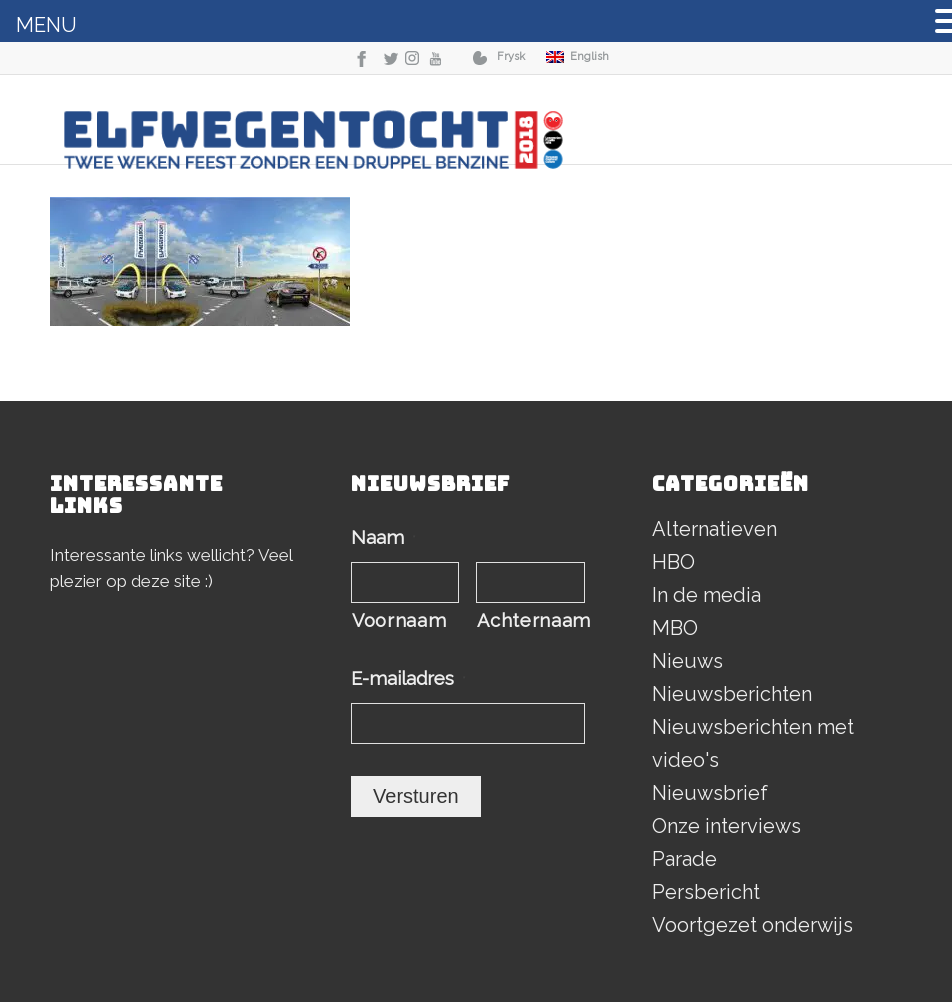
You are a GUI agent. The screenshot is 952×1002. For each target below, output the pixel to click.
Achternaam (530, 620)
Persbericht (706, 892)
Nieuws (687, 661)
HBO (673, 562)
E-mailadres (408, 678)
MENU (46, 25)
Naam (383, 537)
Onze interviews (726, 826)
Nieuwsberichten (732, 694)
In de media (706, 595)
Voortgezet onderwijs (752, 925)
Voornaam (399, 620)
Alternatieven (714, 529)
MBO (675, 628)
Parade (684, 859)
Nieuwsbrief (710, 793)
